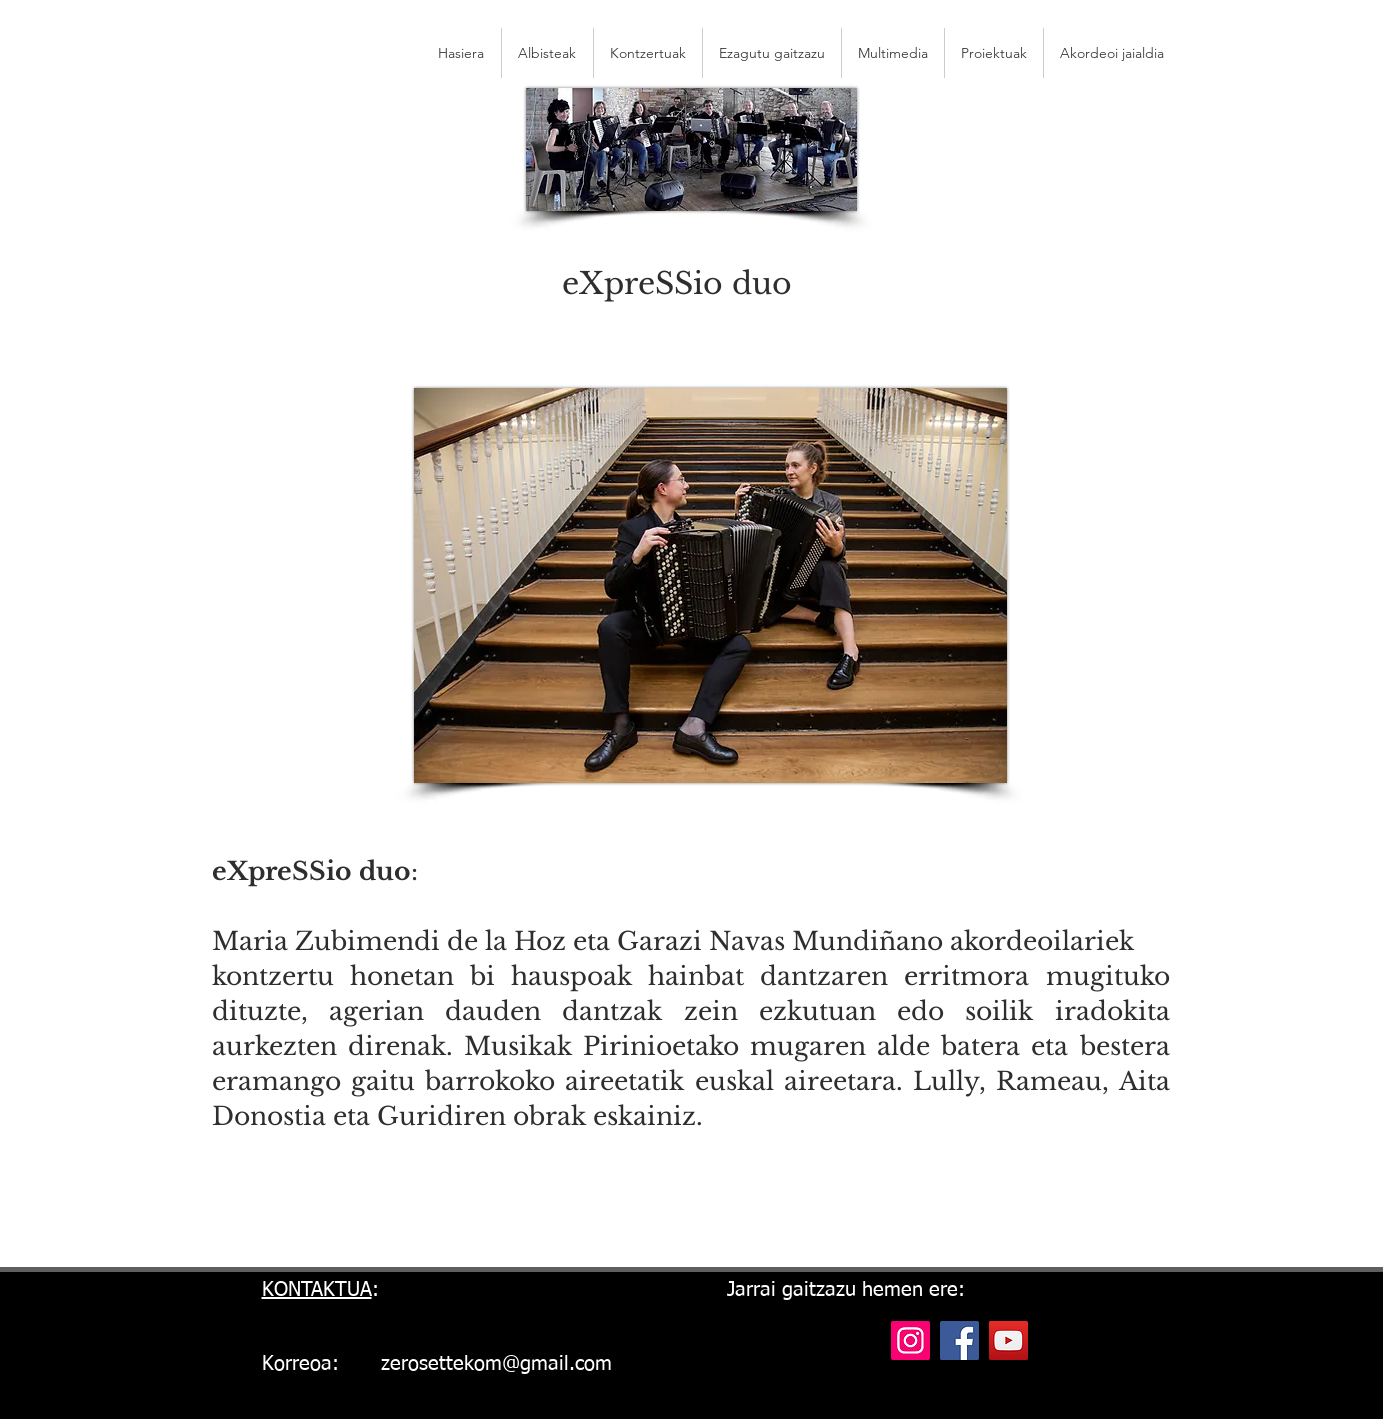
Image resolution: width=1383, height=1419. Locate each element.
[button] (1112, 53)
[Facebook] (959, 1340)
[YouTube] (1008, 1340)
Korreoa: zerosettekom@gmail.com (437, 1364)
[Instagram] (910, 1340)
